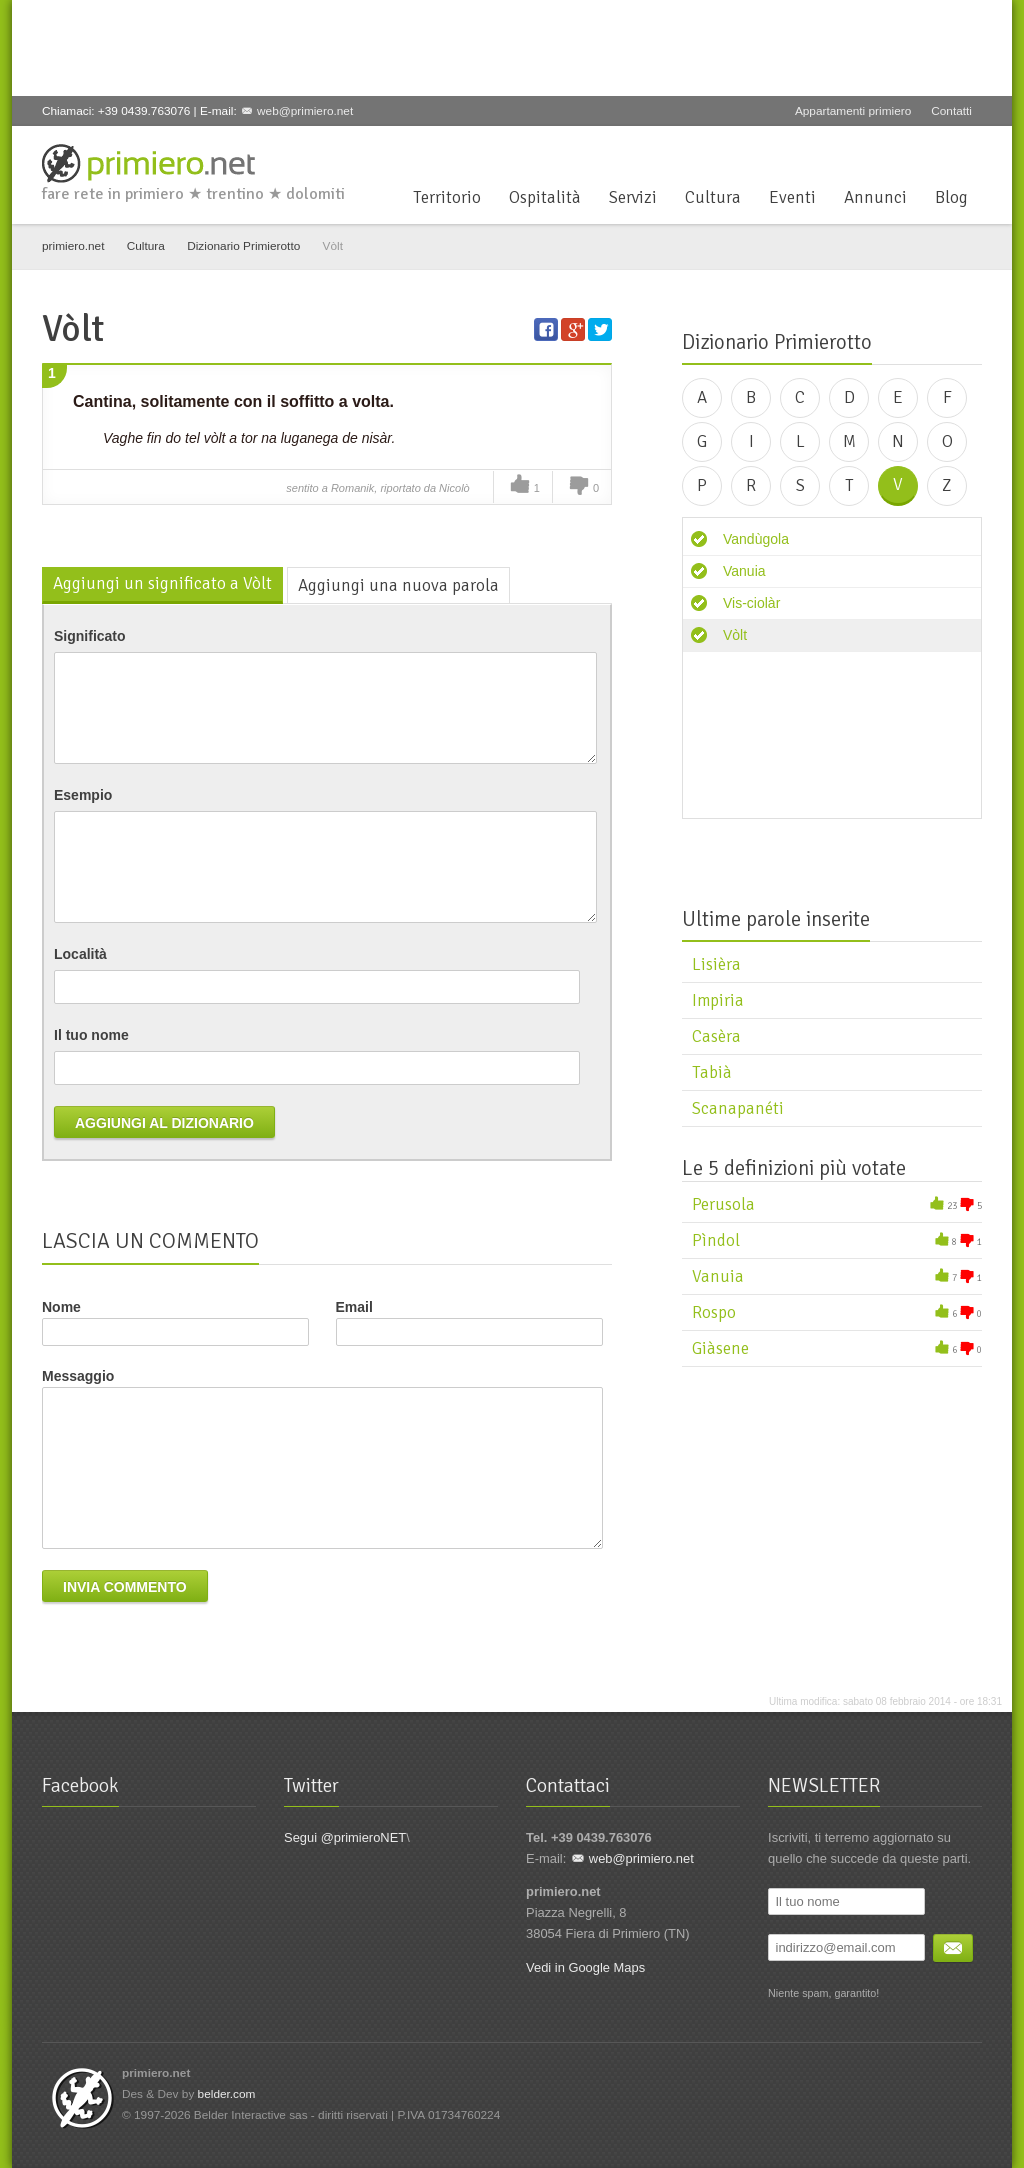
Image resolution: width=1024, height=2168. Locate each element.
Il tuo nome (91, 1035)
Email (469, 1322)
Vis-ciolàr (751, 603)
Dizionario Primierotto (243, 246)
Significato (90, 636)
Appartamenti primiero (853, 111)
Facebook (838, 150)
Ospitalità (545, 197)
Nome (61, 1307)
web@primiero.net (305, 111)
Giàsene (720, 1348)
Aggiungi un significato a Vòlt (162, 583)
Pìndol (716, 1240)
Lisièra (716, 964)
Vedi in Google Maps (585, 1967)
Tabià (712, 1072)
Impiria (718, 1000)
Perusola (723, 1204)
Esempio (83, 795)
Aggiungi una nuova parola (398, 585)
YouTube (937, 150)
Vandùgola (756, 539)
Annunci (875, 197)
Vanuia (744, 571)
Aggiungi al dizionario (164, 1123)
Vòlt (735, 635)
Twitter (871, 150)
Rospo (714, 1312)
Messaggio (78, 1376)
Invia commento (125, 1587)
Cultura (713, 197)
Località (80, 954)
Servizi (633, 197)
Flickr (970, 150)
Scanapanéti (738, 1108)
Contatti (951, 111)
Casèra (716, 1036)
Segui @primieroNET (345, 1837)
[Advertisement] (396, 45)
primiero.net (73, 246)
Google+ (904, 150)
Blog (951, 197)
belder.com (227, 2094)
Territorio (447, 197)
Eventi (792, 197)
